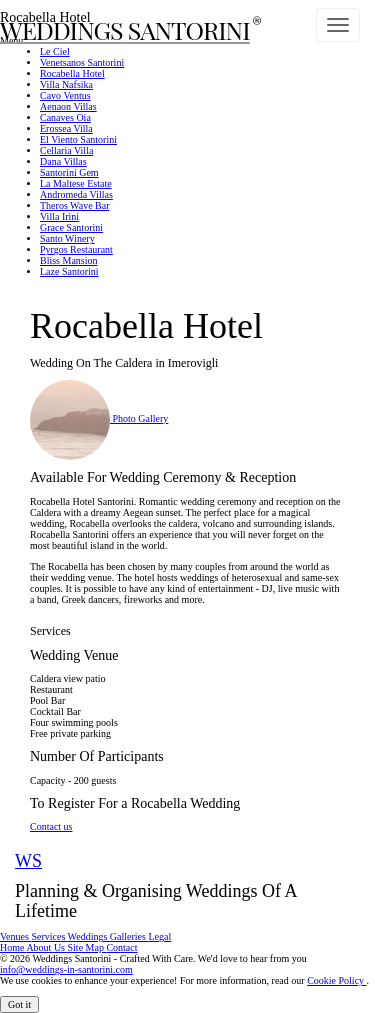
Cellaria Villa (66, 150)
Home (13, 947)
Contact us (51, 826)
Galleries (129, 936)
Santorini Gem (69, 172)
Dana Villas (63, 161)
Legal (159, 936)
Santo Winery (67, 238)
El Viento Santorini (78, 139)
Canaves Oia (65, 117)
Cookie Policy (336, 980)
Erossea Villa (66, 128)
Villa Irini (59, 216)
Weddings (89, 936)
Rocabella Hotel (72, 73)
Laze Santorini (69, 271)
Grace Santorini (71, 227)
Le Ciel (55, 51)
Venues (15, 936)
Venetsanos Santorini (82, 62)
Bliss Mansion (69, 260)
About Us (46, 947)
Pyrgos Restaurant (76, 249)
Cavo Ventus (65, 95)
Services (49, 936)
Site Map (87, 947)
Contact (121, 947)
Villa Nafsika (66, 84)
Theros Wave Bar (75, 205)
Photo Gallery (99, 418)
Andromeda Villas (76, 194)
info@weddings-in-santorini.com (66, 969)
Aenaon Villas (68, 106)
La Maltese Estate (76, 183)
